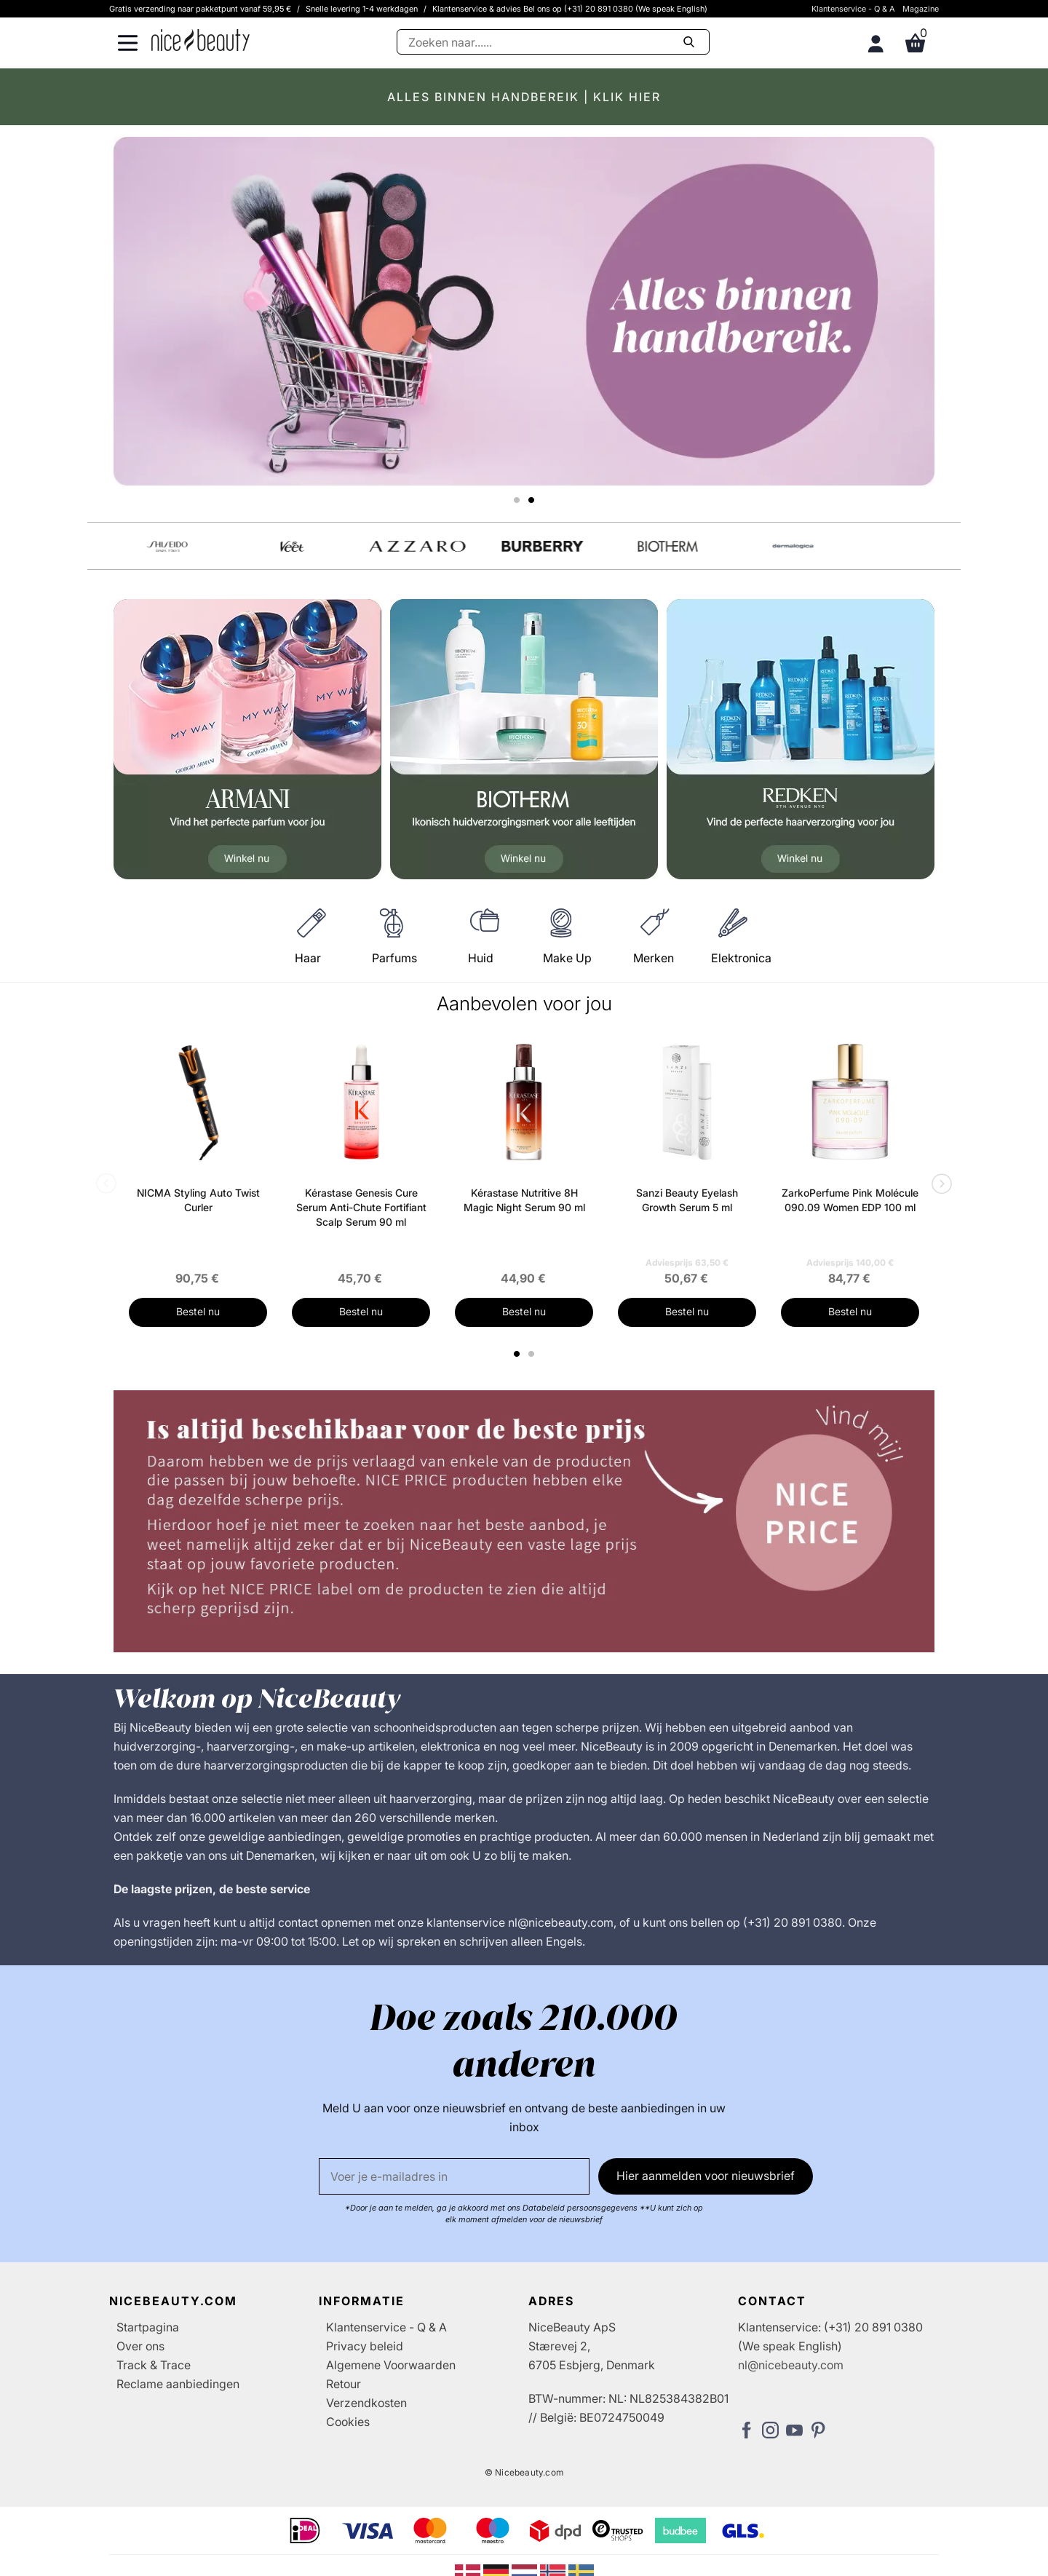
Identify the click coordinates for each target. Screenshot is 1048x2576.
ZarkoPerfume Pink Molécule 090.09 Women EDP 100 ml (850, 1213)
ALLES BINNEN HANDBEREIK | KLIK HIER (524, 97)
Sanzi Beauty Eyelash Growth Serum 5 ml (687, 1213)
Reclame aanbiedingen (177, 2397)
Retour (343, 2397)
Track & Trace (153, 2378)
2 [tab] (533, 1368)
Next (938, 1199)
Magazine (920, 9)
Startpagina (147, 2341)
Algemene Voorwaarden (391, 2378)
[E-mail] (454, 2190)
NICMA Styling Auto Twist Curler (198, 1213)
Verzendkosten (366, 2416)
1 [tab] (517, 1368)
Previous (109, 1199)
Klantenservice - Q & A (853, 9)
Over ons (140, 2360)
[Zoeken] (553, 42)
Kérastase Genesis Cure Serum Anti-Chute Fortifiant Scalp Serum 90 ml (361, 1221)
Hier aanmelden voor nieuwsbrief (705, 2190)
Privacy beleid (364, 2360)
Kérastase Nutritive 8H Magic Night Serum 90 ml (524, 1213)
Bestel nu (198, 1325)
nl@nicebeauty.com (790, 2378)
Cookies (348, 2435)
